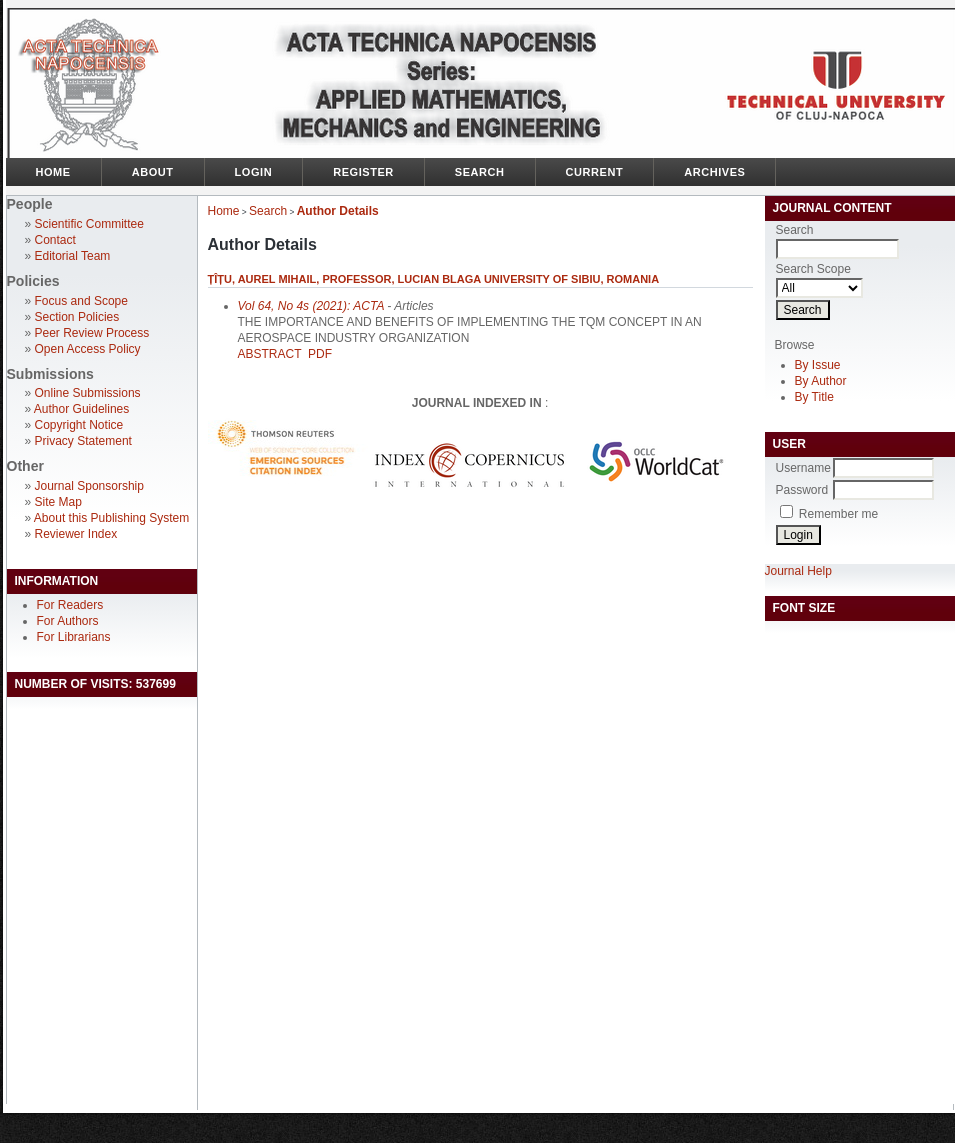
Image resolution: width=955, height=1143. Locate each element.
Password (802, 490)
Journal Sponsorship (89, 486)
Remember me (838, 514)
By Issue (818, 365)
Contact (55, 240)
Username (803, 468)
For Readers (70, 605)
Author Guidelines (81, 409)
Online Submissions (88, 393)
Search (480, 172)
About (153, 172)
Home (53, 172)
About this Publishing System (111, 518)
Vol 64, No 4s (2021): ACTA (311, 306)
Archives (714, 172)
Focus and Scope (81, 301)
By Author (821, 381)
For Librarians (74, 637)
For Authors (68, 621)
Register (363, 172)
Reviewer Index (76, 534)
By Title (814, 397)
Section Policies (77, 317)
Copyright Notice (79, 425)
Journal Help (798, 571)
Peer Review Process (92, 333)
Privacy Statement (83, 441)
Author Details (338, 211)
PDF (320, 354)
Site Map (58, 502)
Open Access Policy (88, 349)
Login (254, 172)
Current (595, 172)
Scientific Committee (89, 224)
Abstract (270, 354)
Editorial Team (73, 256)
